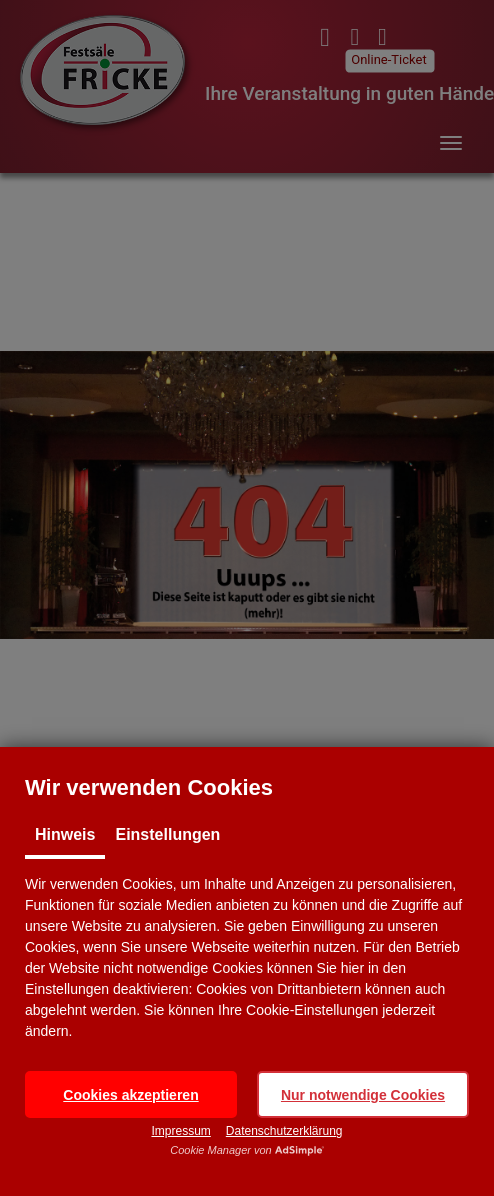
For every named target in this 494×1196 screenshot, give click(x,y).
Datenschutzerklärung (284, 1131)
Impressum (180, 1131)
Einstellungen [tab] (167, 834)
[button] (131, 1094)
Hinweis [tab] (65, 834)
